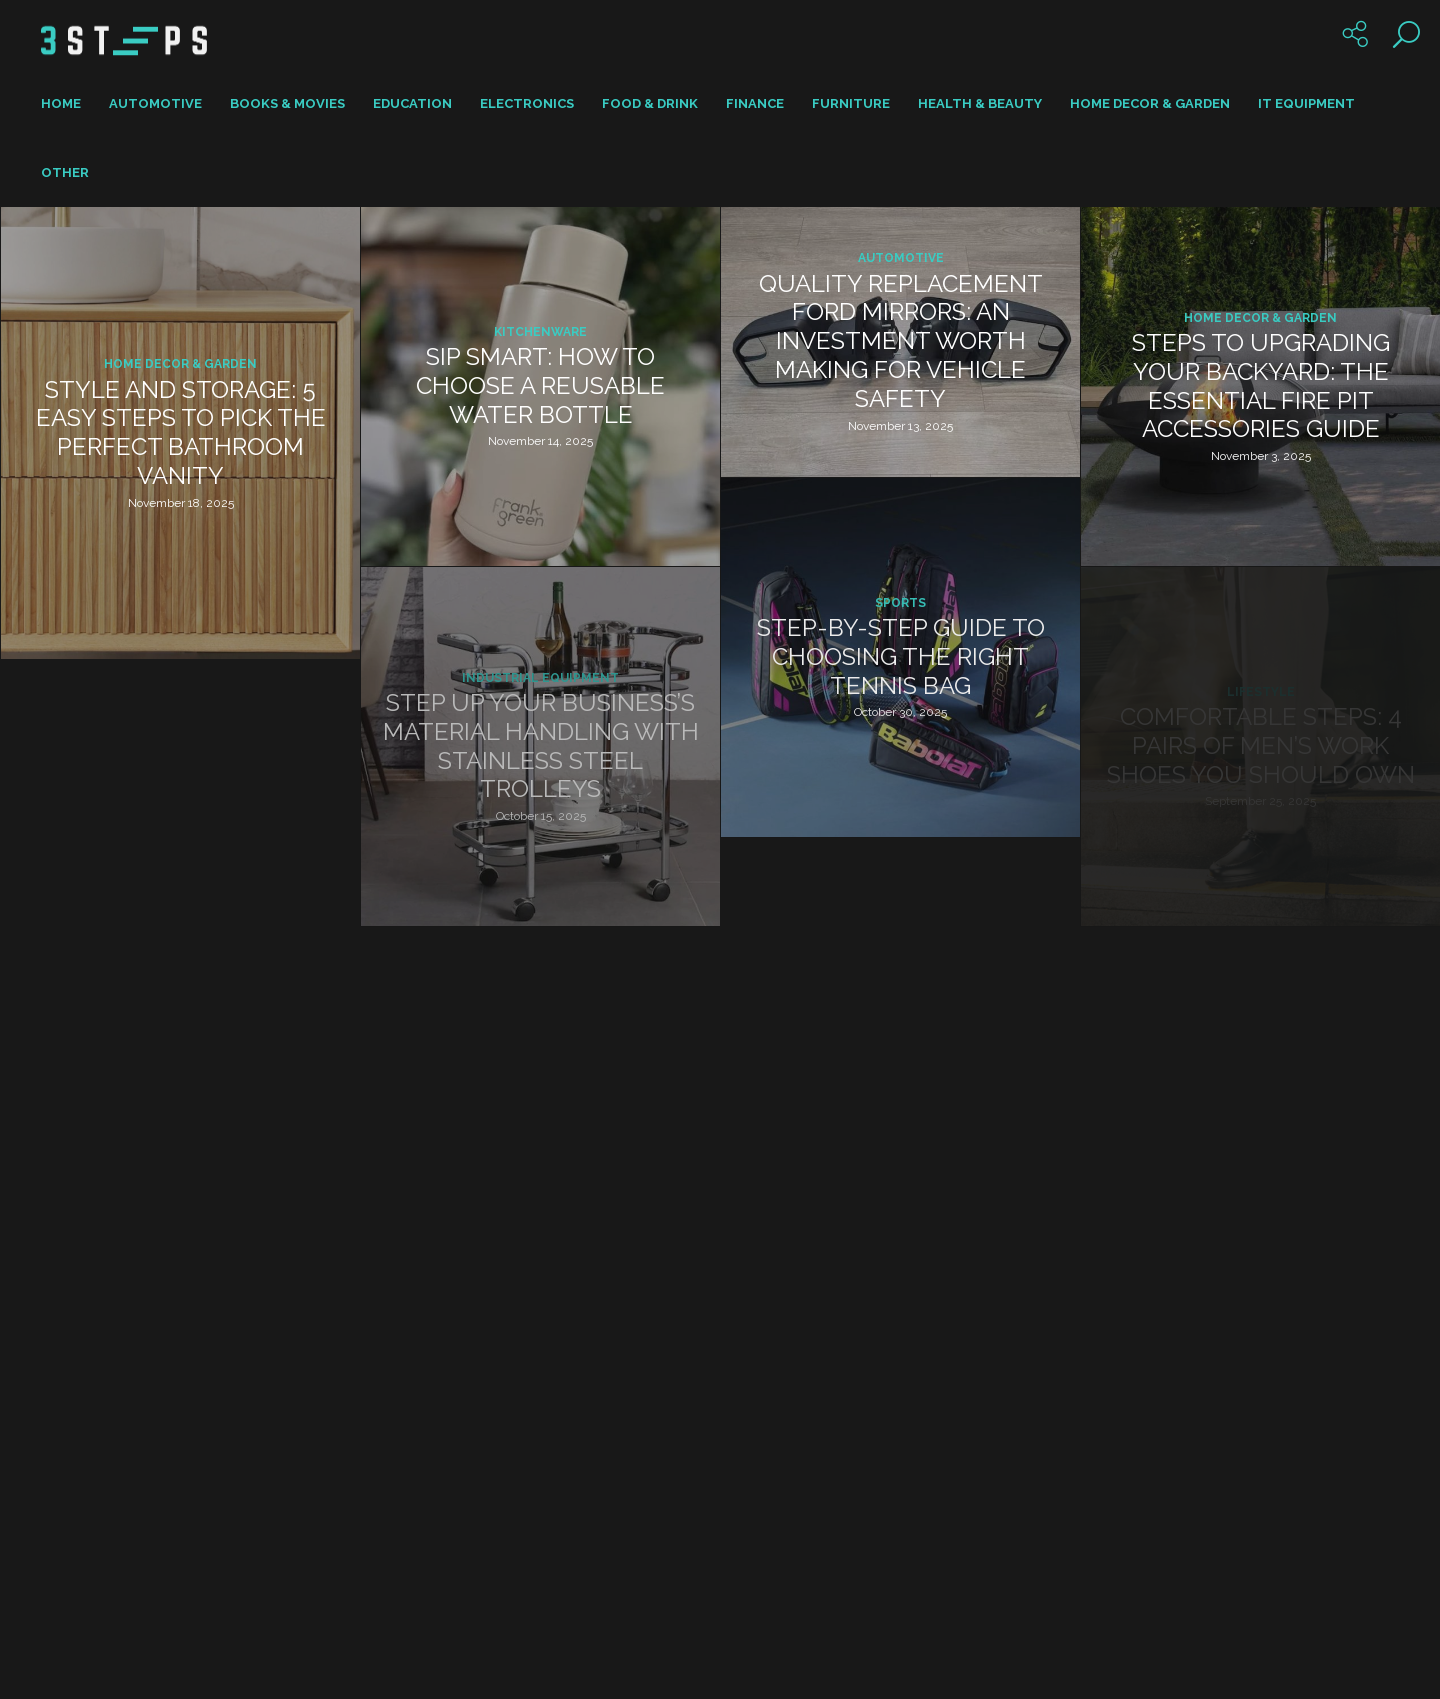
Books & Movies (287, 103)
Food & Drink (650, 103)
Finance (755, 103)
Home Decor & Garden (1150, 103)
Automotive (155, 103)
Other (65, 172)
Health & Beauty (980, 103)
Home (61, 103)
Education (412, 103)
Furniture (851, 103)
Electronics (527, 103)
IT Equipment (1306, 103)
